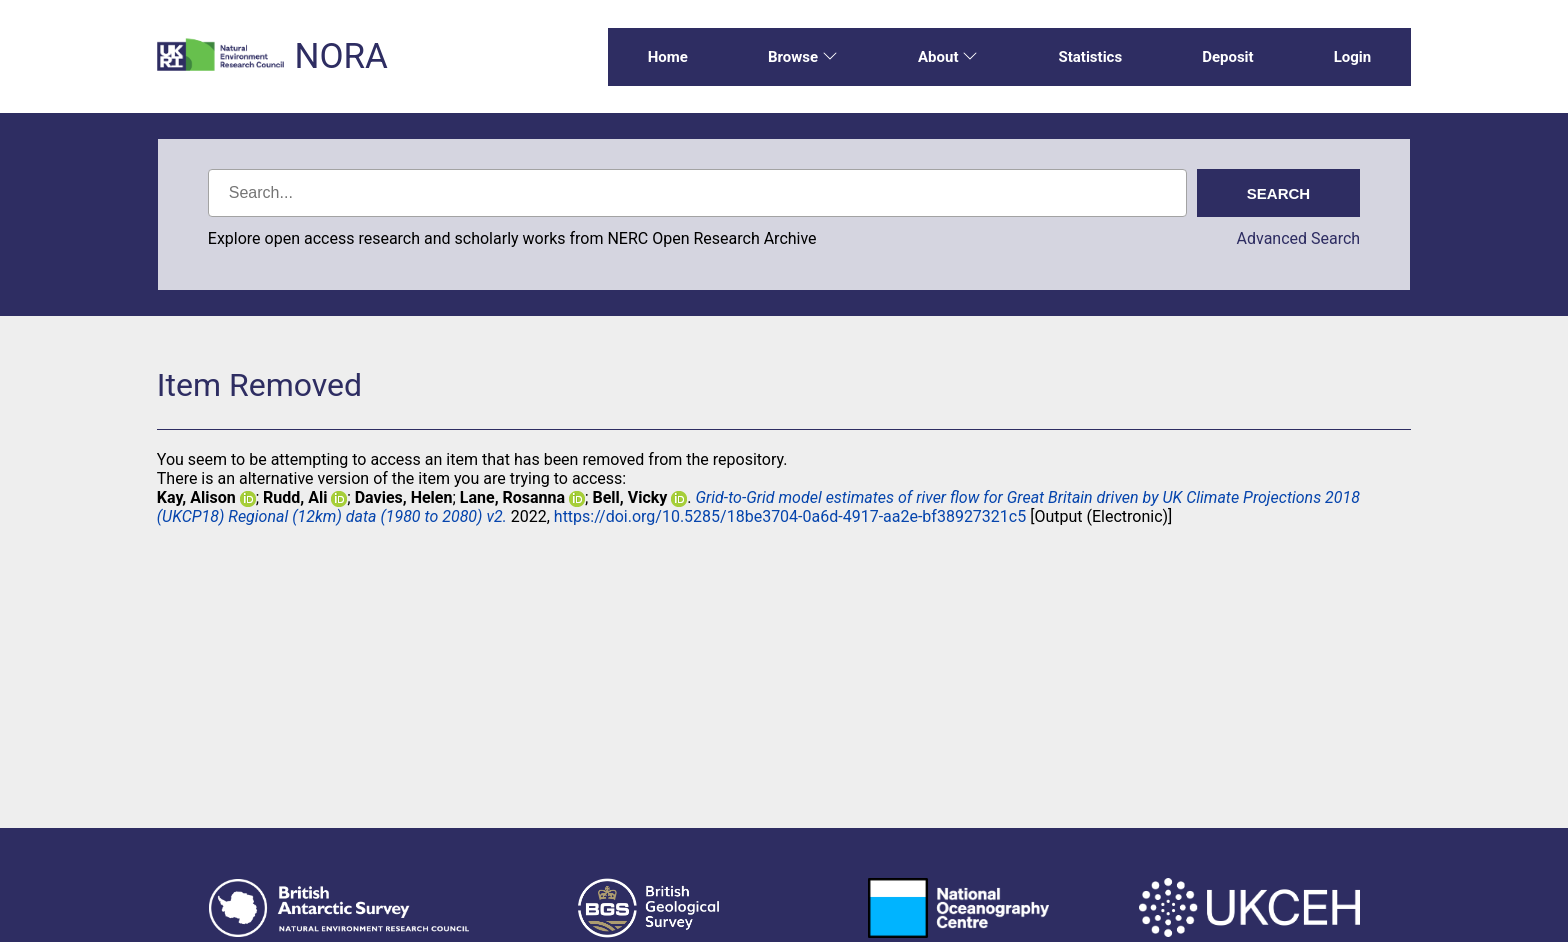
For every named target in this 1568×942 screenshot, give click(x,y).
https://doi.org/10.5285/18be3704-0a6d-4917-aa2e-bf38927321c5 (790, 516)
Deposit (1228, 57)
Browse (803, 57)
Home (668, 57)
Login (1353, 57)
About (948, 57)
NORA (340, 56)
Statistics (1090, 57)
